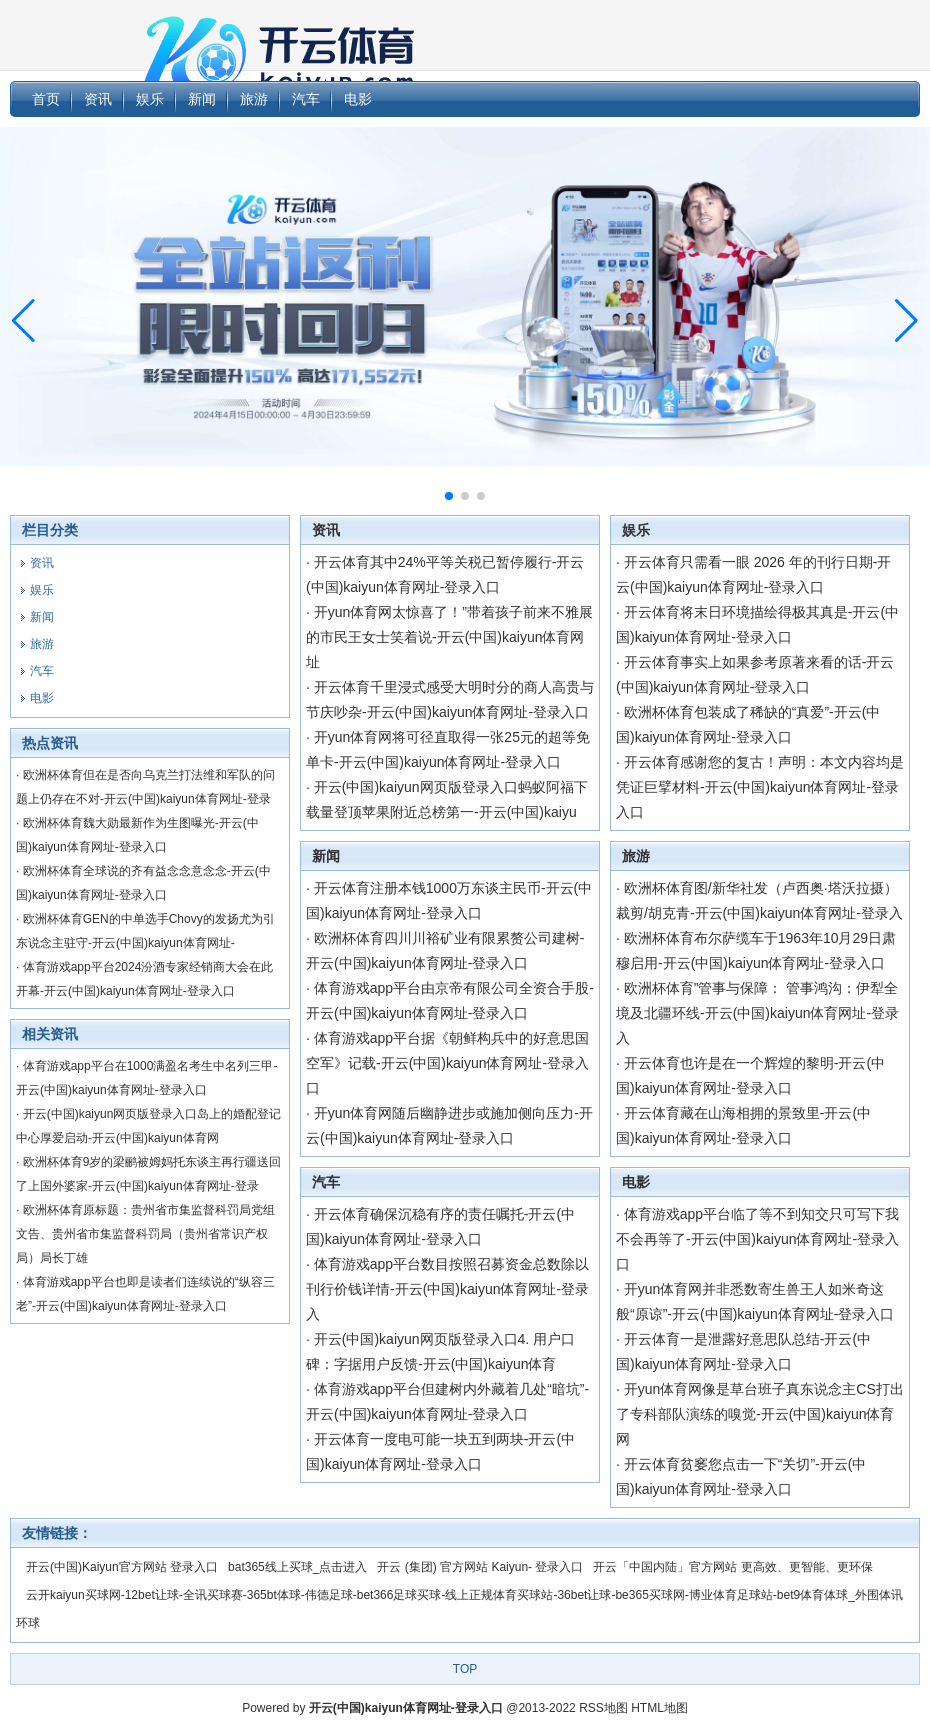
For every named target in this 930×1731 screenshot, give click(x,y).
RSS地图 (603, 1708)
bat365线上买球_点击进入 (297, 1567)
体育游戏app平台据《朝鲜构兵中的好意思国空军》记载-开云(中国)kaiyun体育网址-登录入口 (447, 1063)
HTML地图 (659, 1708)
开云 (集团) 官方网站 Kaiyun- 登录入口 (480, 1567)
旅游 (636, 856)
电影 (636, 1182)
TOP (465, 1669)
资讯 (326, 530)
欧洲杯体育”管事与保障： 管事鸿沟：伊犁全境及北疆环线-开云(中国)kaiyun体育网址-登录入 (757, 1013)
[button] (906, 321)
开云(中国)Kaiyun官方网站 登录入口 (122, 1567)
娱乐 (636, 530)
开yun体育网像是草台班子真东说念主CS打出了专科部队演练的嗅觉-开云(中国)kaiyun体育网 (760, 1414)
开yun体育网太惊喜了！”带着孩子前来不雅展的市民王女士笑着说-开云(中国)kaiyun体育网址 (449, 637)
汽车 (326, 1182)
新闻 (326, 856)
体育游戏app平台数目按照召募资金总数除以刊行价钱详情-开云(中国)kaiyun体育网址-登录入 (447, 1289)
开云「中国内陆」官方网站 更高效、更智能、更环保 (732, 1567)
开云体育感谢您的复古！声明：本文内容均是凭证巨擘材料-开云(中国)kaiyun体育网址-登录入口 (760, 787)
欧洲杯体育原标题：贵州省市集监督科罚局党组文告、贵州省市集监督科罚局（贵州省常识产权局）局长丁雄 (145, 1234)
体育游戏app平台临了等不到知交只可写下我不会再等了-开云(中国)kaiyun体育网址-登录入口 (757, 1239)
